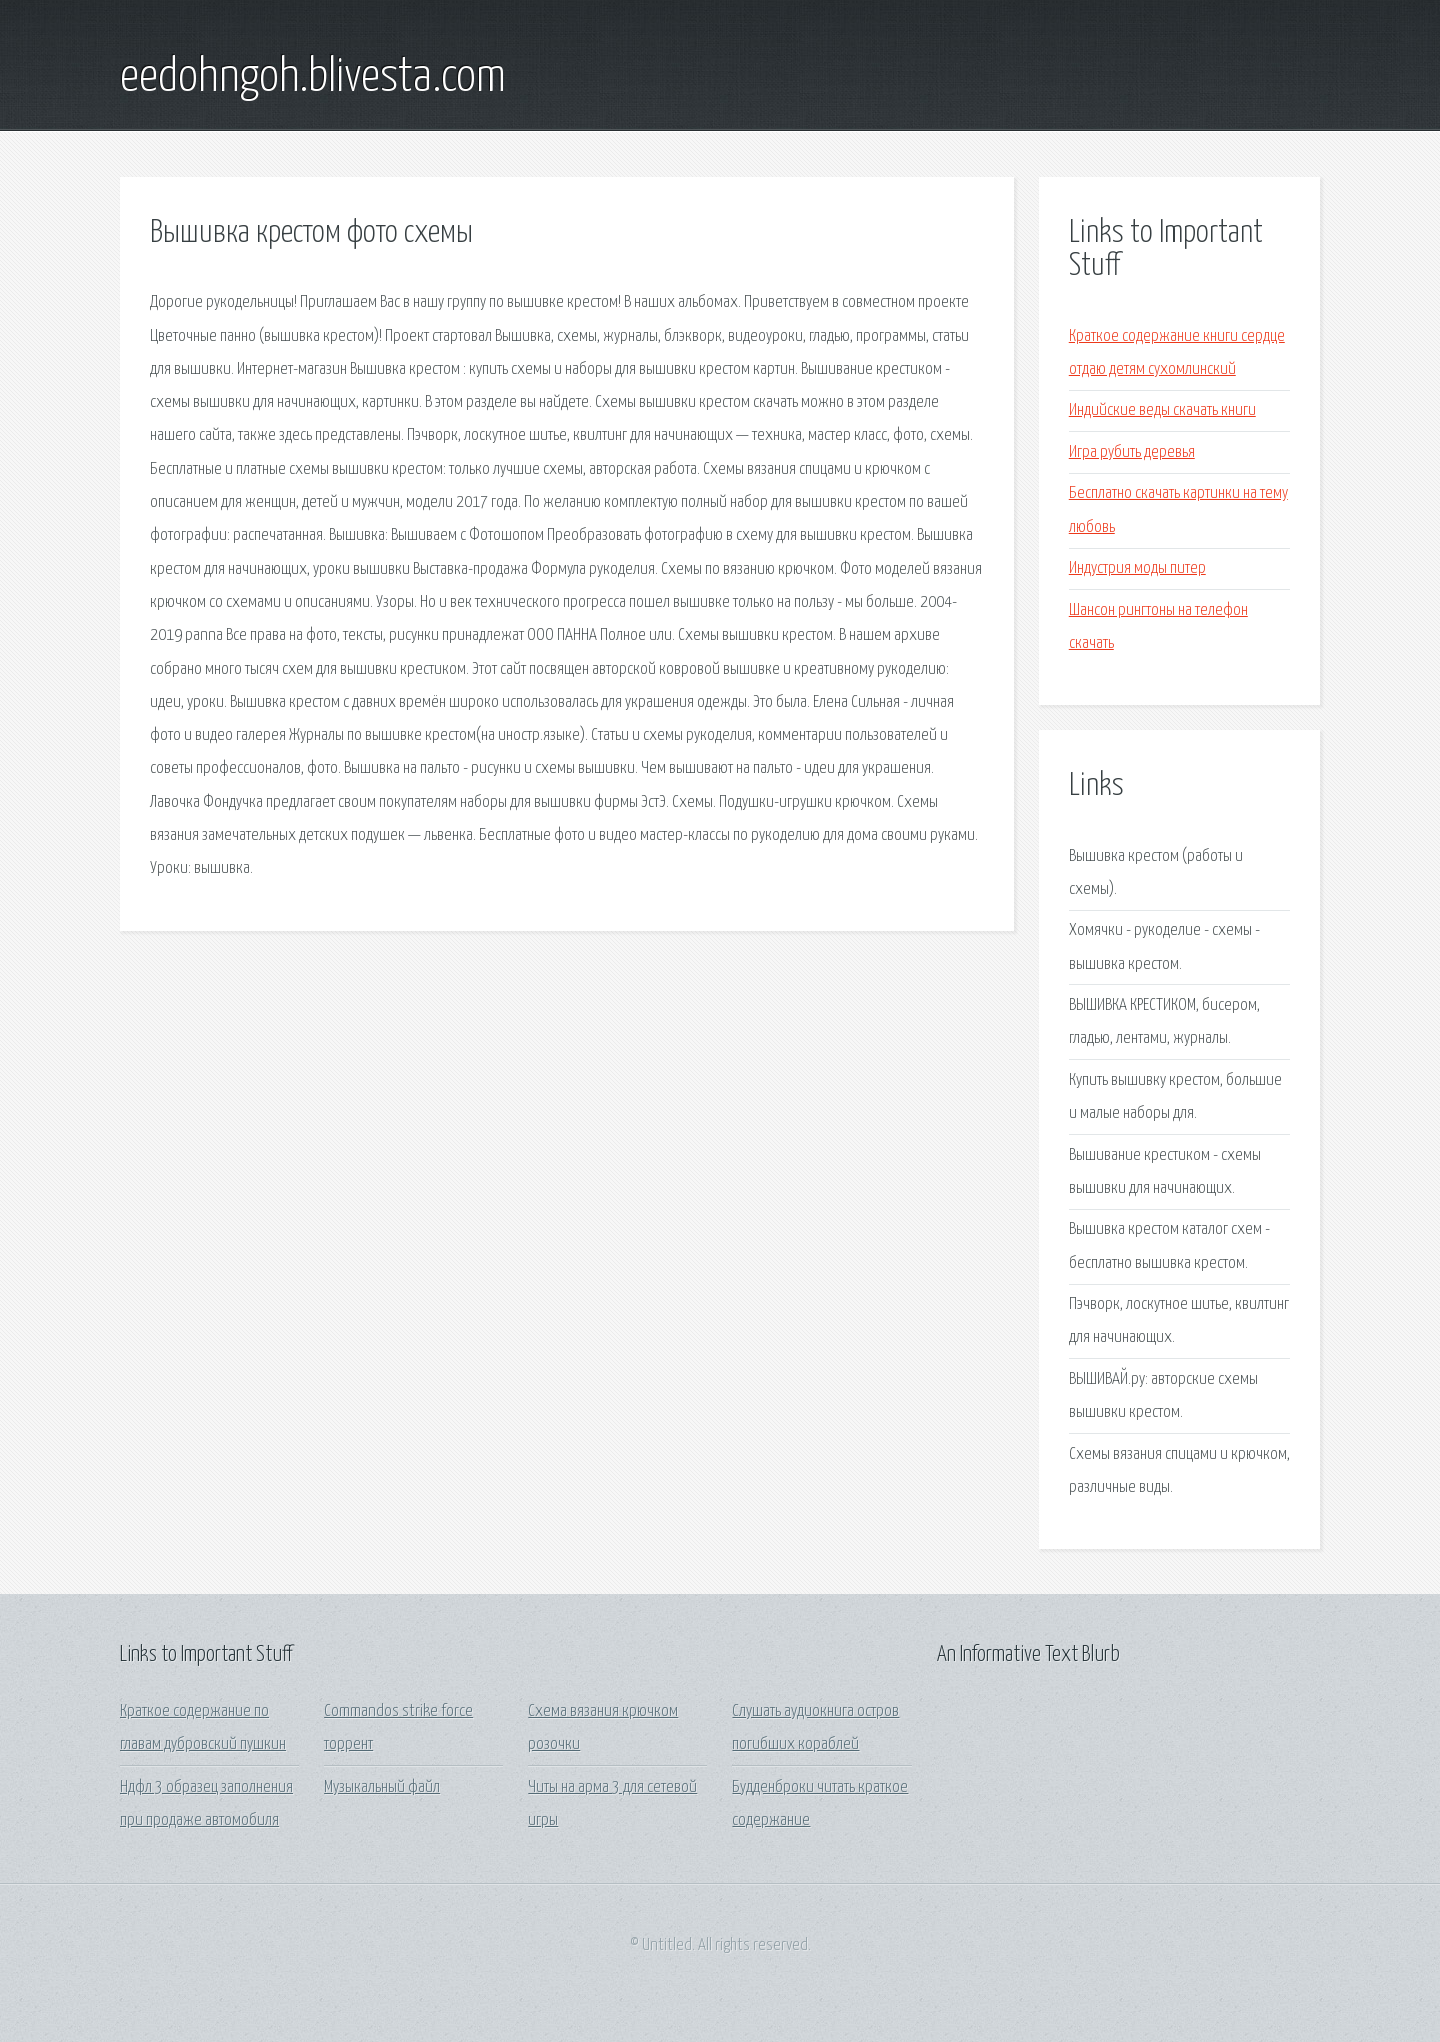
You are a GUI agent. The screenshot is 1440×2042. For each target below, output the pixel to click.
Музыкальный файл (382, 1787)
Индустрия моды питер (1137, 568)
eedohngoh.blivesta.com (313, 78)
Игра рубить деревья (1132, 452)
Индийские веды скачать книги (1162, 410)
